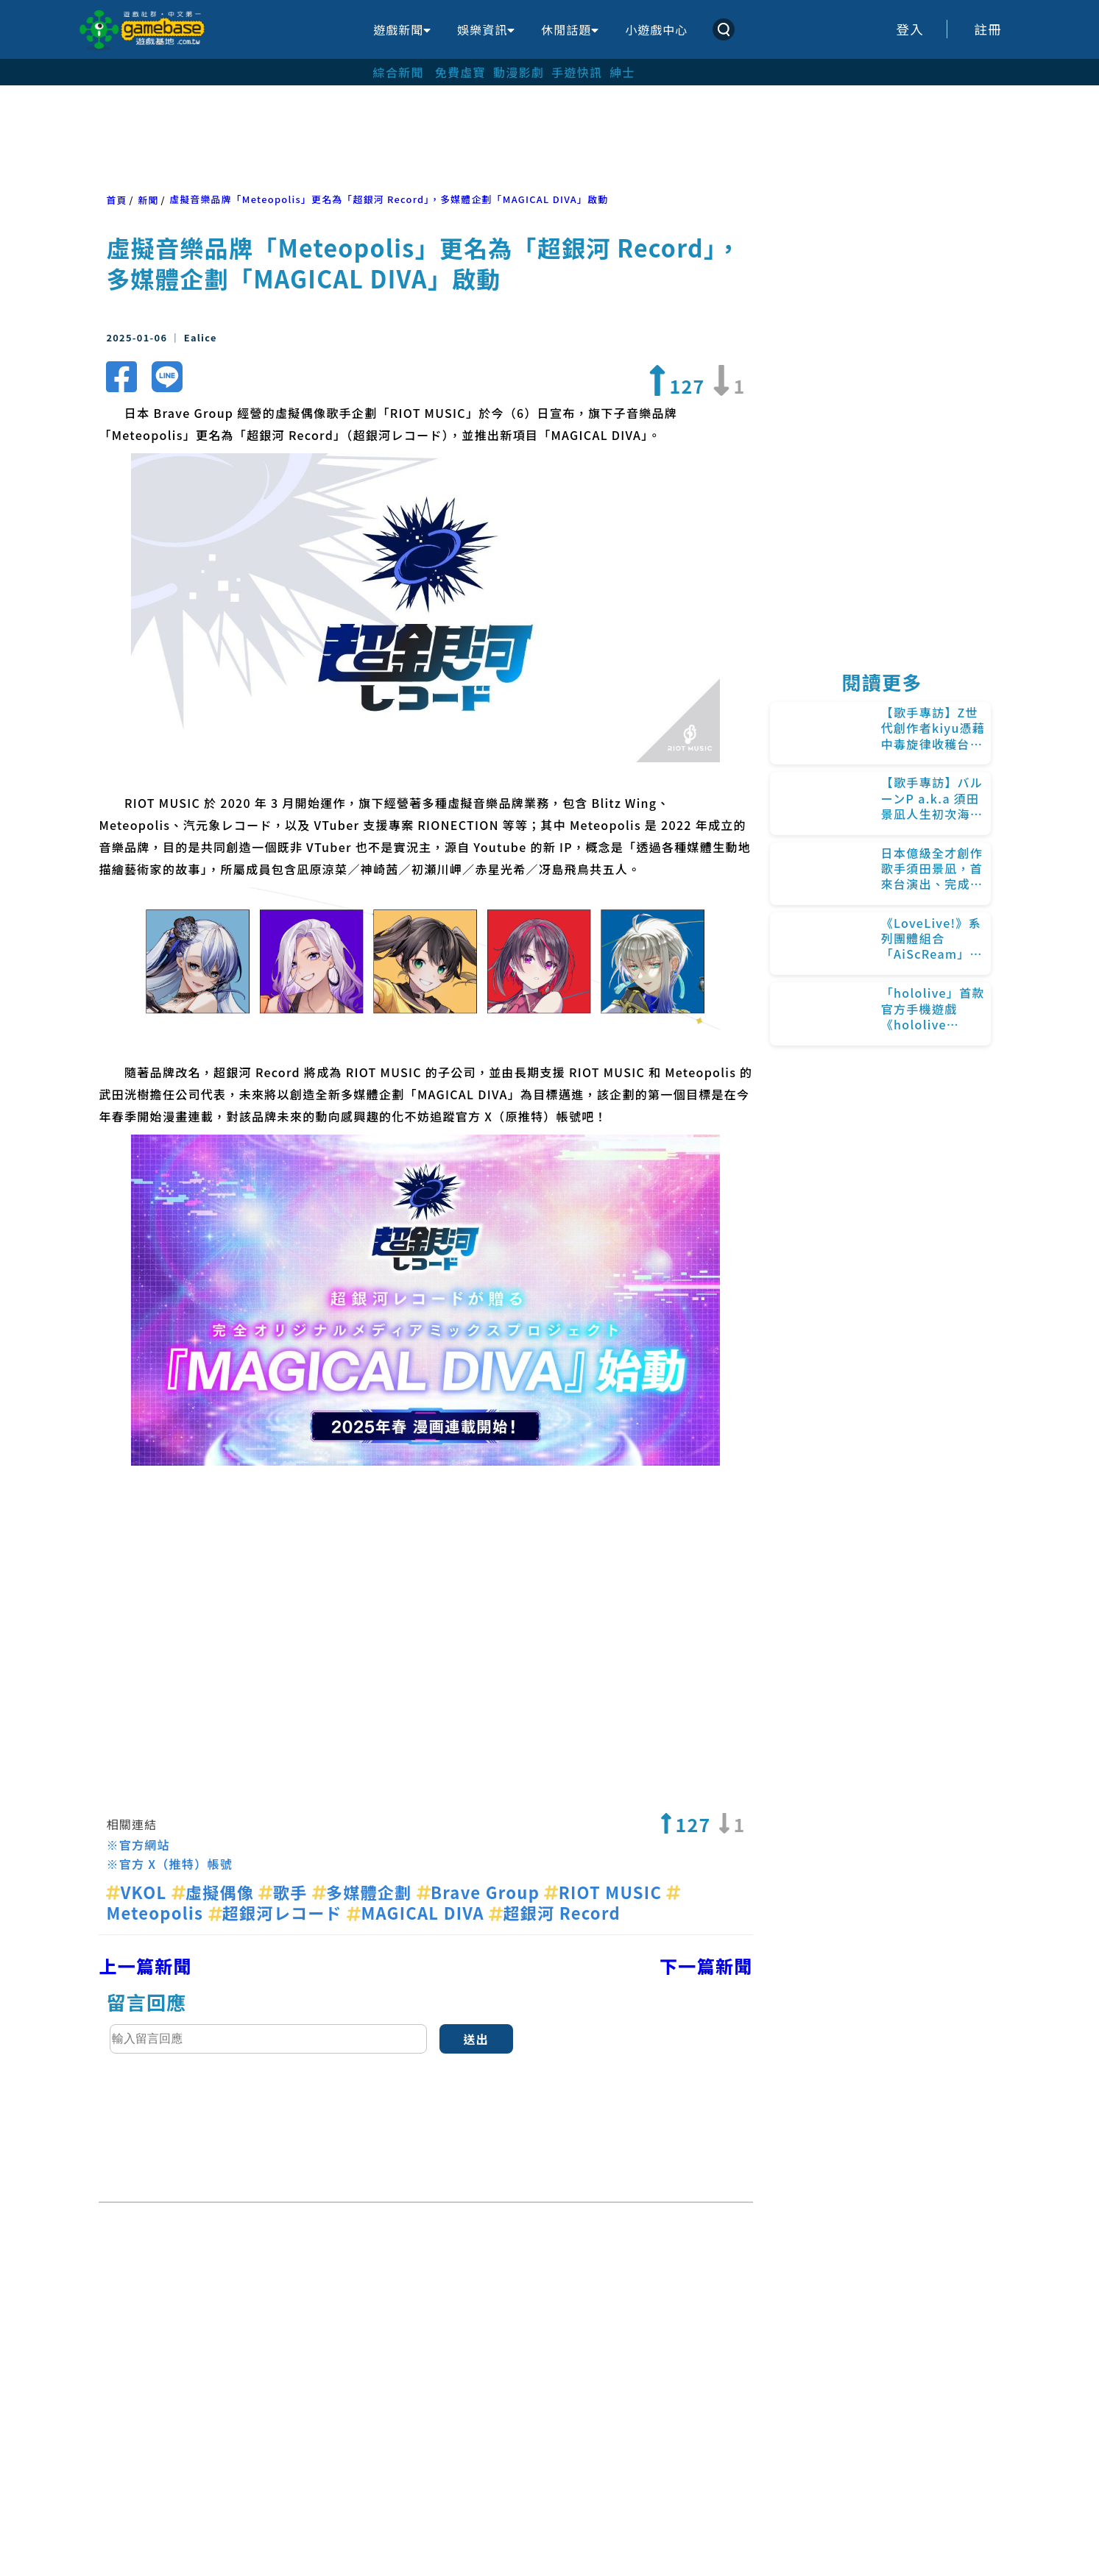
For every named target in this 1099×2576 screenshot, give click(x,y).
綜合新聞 (398, 72)
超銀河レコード (277, 1912)
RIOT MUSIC (605, 1891)
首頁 (116, 200)
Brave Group (481, 1891)
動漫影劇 (518, 72)
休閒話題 (569, 29)
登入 (910, 29)
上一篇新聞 (145, 1966)
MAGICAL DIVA (418, 1912)
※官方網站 (138, 1844)
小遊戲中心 (656, 29)
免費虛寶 (460, 72)
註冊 (988, 29)
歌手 (284, 1891)
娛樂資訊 (486, 29)
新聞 (148, 200)
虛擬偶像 (215, 1891)
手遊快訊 (576, 72)
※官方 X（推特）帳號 (169, 1864)
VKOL (138, 1891)
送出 (476, 2039)
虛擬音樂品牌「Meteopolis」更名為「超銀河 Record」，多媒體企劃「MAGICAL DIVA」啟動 (388, 199)
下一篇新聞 (706, 1966)
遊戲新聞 (402, 29)
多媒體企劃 (364, 1891)
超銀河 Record (555, 1912)
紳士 (622, 72)
